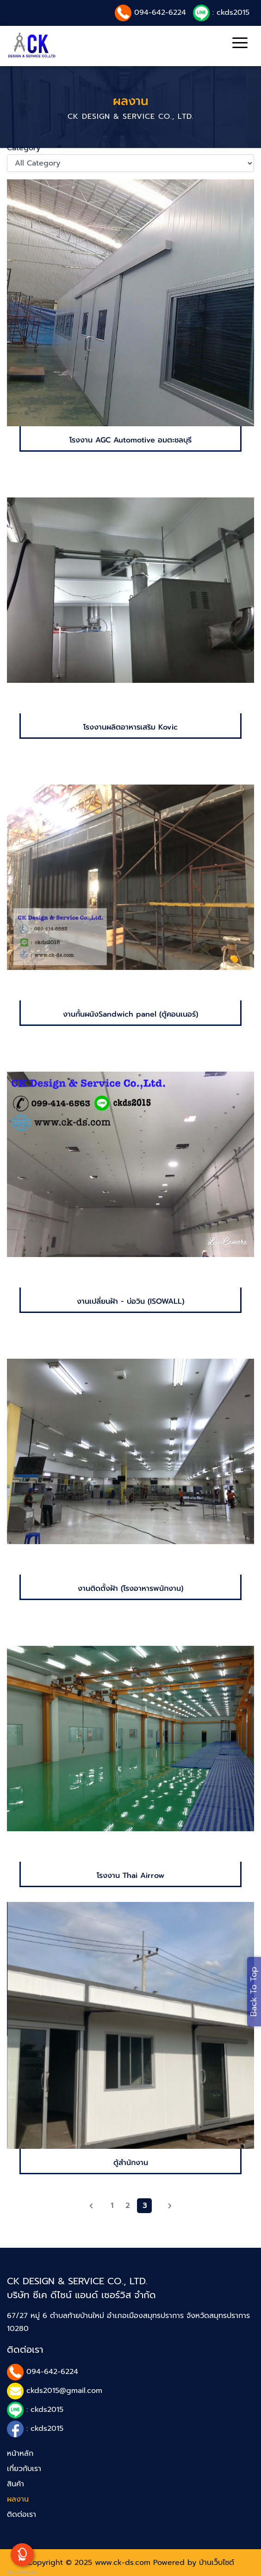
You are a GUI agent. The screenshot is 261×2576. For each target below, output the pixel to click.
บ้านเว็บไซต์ (216, 2562)
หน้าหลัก (20, 2453)
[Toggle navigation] (240, 44)
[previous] (91, 2205)
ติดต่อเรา (21, 2514)
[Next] (170, 2205)
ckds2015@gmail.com (64, 2390)
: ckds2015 (230, 12)
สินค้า (15, 2484)
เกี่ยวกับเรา (24, 2468)
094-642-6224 (160, 12)
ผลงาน (18, 2499)
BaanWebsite (22, 2572)
